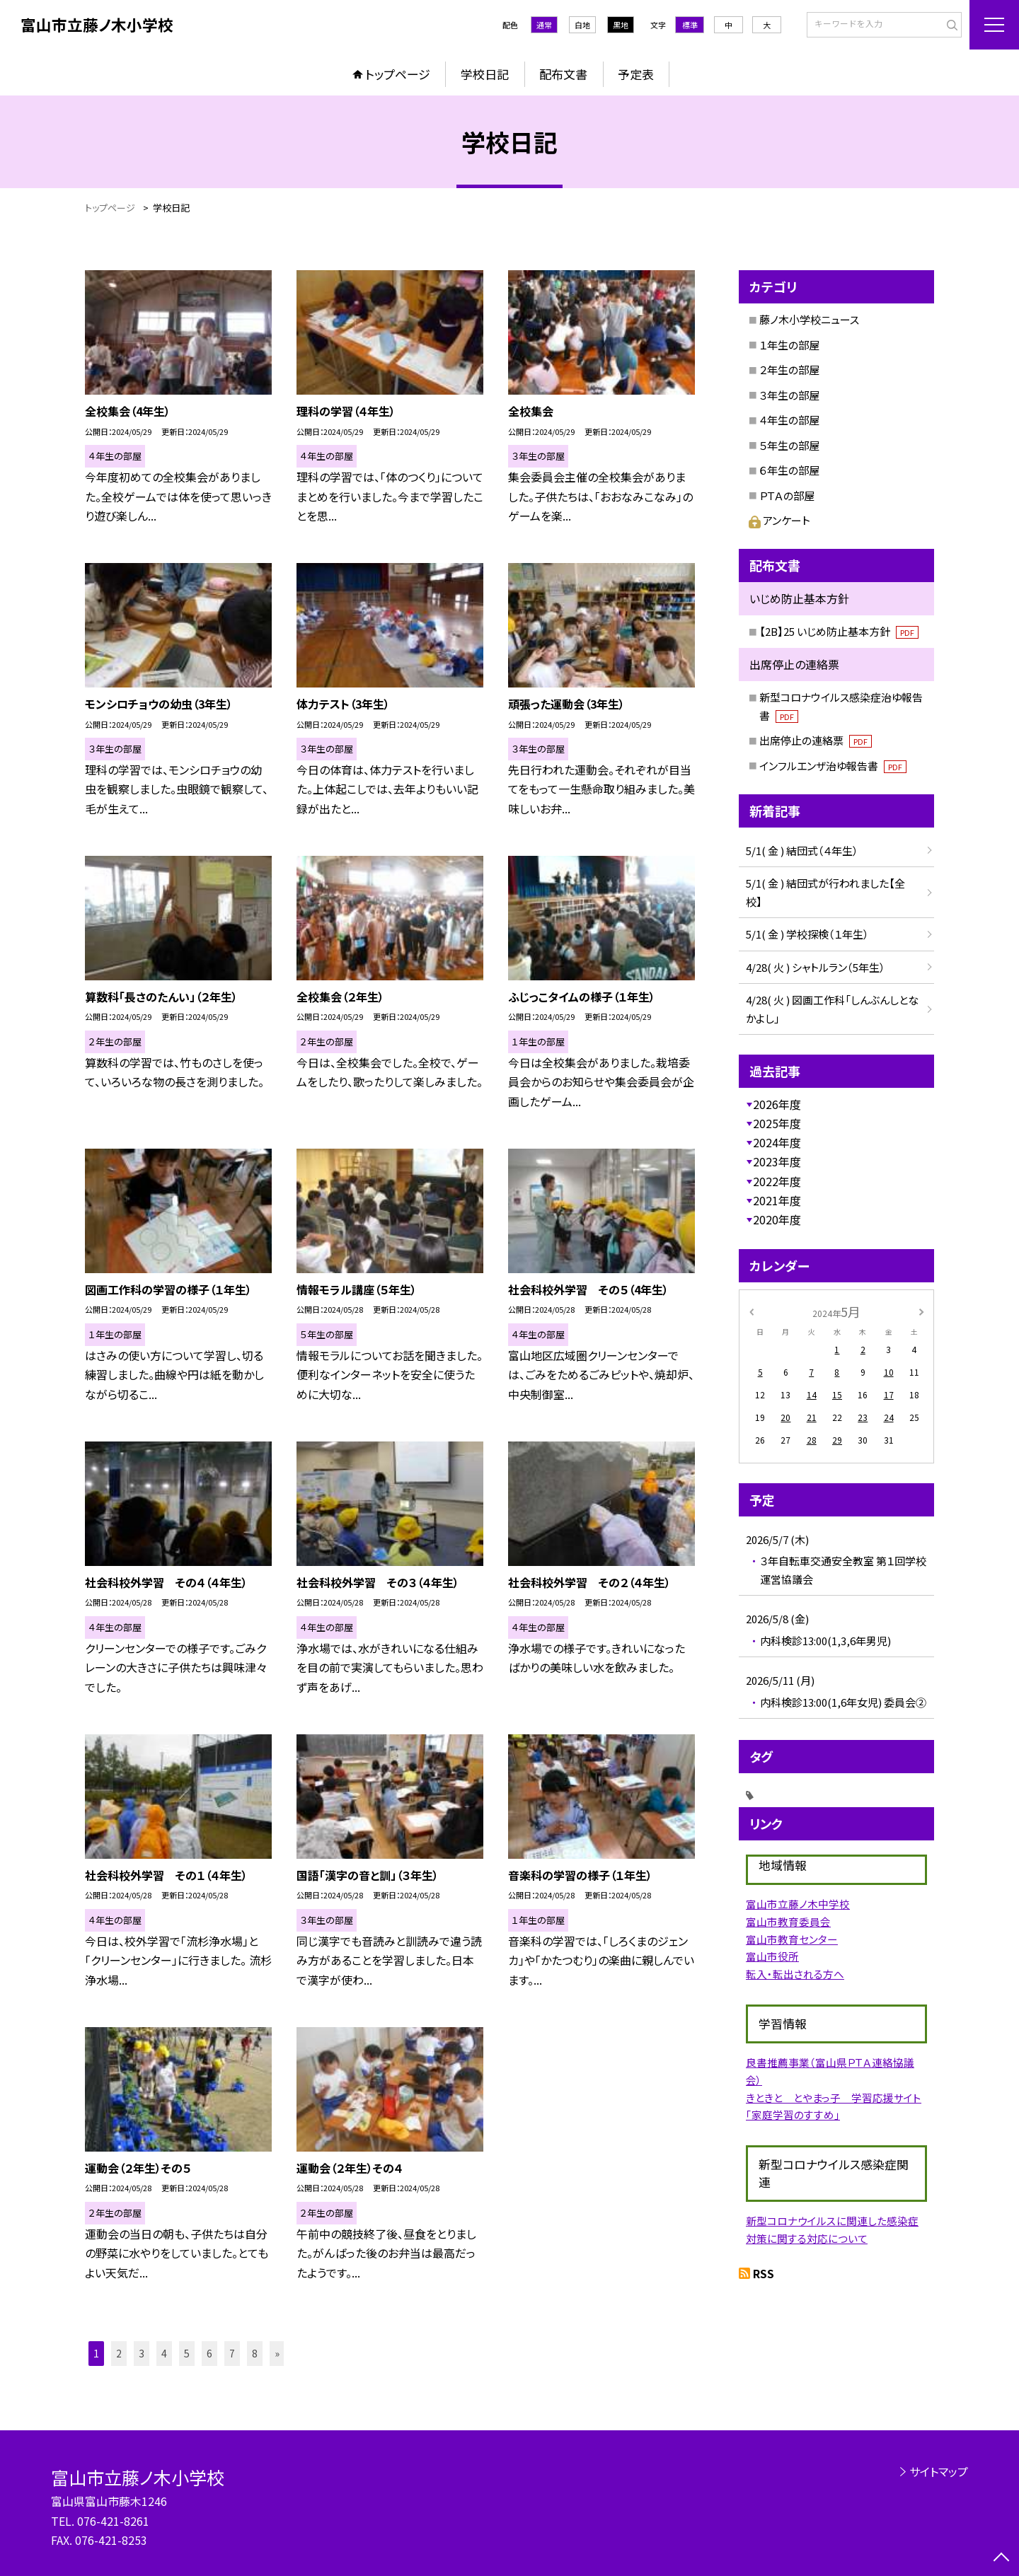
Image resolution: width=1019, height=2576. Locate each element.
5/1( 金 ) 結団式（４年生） (802, 850)
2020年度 (777, 1219)
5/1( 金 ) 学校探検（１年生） (807, 934)
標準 (690, 24)
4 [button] (164, 2353)
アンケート (779, 520)
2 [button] (119, 2353)
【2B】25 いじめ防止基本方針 (839, 631)
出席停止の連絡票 (815, 740)
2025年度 (777, 1123)
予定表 (636, 74)
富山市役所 (772, 1956)
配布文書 (563, 74)
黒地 (620, 24)
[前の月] (751, 1311)
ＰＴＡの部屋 (786, 495)
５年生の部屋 (789, 445)
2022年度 (777, 1181)
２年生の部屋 (789, 369)
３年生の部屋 (789, 395)
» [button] (277, 2353)
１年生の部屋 (789, 344)
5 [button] (187, 2353)
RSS (763, 2273)
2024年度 (777, 1142)
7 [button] (232, 2353)
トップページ (397, 74)
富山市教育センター (792, 1939)
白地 (582, 24)
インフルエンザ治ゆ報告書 (832, 765)
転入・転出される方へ (795, 1973)
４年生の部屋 (789, 419)
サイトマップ (938, 2471)
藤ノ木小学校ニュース (809, 319)
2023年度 (777, 1161)
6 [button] (209, 2353)
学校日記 (485, 74)
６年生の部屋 (789, 470)
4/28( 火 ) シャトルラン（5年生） (815, 967)
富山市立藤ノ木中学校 (798, 1903)
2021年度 (777, 1200)
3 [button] (141, 2353)
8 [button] (255, 2353)
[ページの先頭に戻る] (1001, 2558)
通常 (544, 24)
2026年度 (777, 1104)
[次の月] (921, 1311)
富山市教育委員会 (788, 1921)
